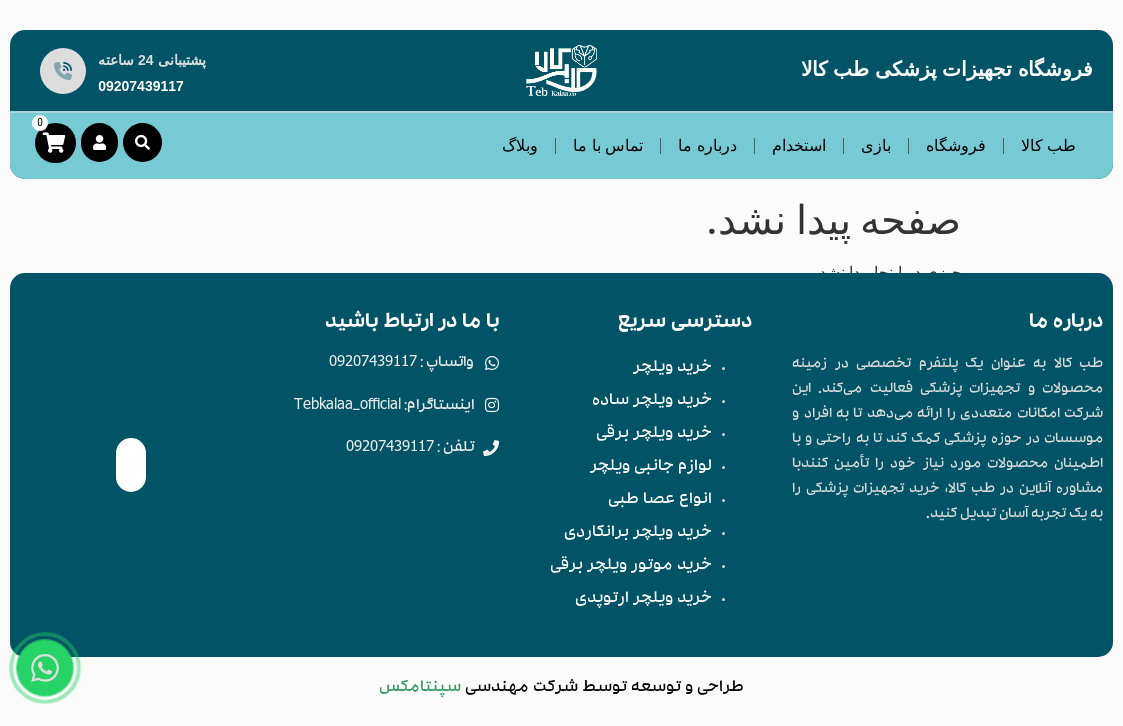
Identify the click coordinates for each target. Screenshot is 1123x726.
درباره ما (707, 145)
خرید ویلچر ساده (652, 402)
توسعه (656, 689)
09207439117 (141, 86)
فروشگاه (956, 145)
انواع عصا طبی (660, 501)
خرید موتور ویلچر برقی (631, 567)
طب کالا (1048, 145)
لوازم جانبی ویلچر (651, 468)
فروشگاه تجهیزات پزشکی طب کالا (947, 69)
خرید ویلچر (672, 369)
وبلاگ (520, 145)
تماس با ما (608, 145)
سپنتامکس (420, 689)
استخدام (799, 145)
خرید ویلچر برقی (654, 435)
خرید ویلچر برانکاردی (638, 534)
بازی (876, 145)
